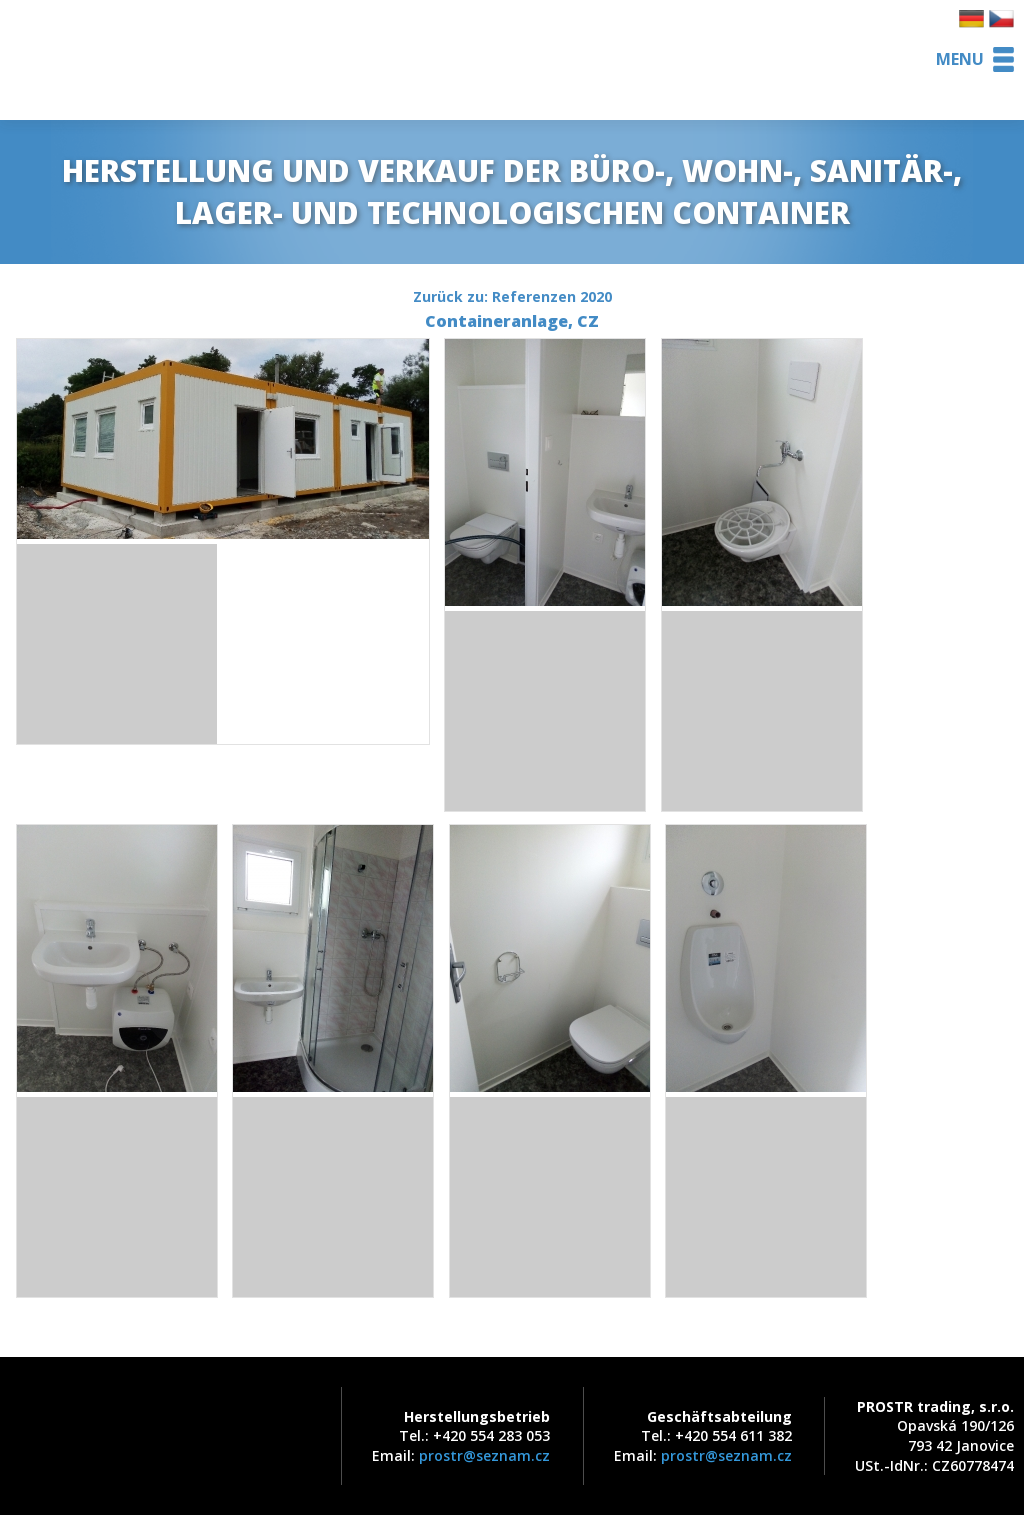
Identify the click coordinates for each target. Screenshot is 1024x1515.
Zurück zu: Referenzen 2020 (512, 296)
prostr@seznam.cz (484, 1455)
